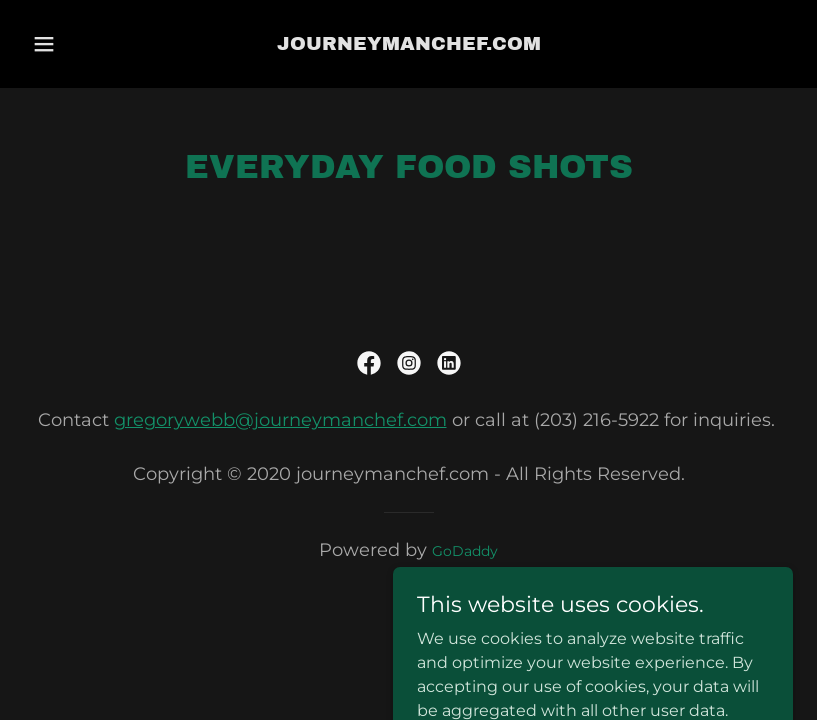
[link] (409, 44)
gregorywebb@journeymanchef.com (280, 420)
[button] (61, 44)
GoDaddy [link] (465, 551)
